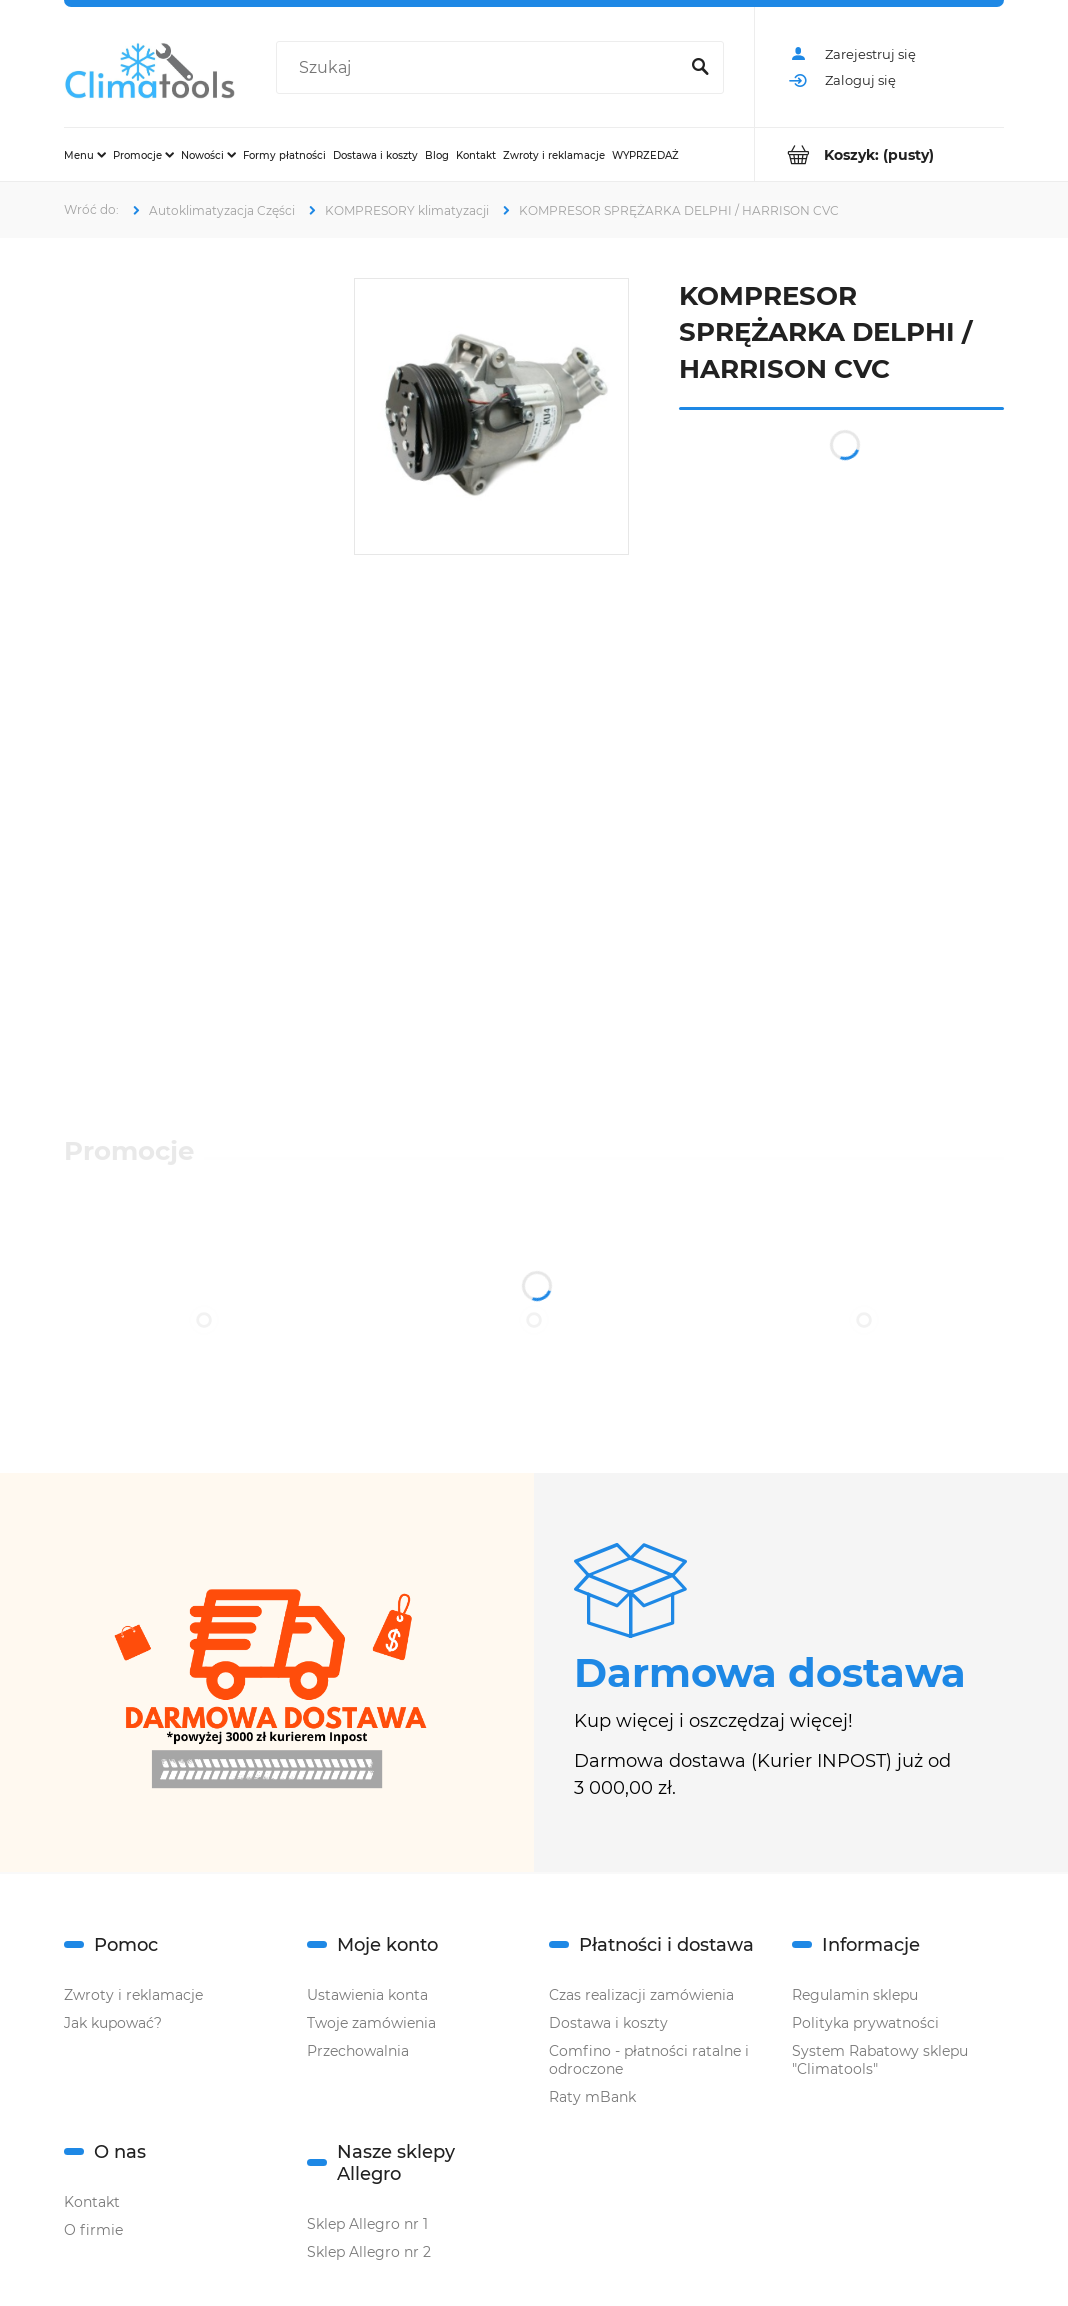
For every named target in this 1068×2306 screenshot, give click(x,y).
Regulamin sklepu (855, 1995)
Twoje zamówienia (371, 2023)
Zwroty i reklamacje (133, 1995)
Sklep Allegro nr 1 (367, 2224)
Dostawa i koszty (608, 2023)
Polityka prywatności (865, 2023)
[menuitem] (85, 155)
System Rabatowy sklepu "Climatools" (880, 2060)
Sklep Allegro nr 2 (369, 2252)
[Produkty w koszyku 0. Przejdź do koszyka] (879, 154)
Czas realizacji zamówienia (641, 1995)
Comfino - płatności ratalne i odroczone (649, 2060)
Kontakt (92, 2202)
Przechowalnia (358, 2051)
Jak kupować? (113, 2023)
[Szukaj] (700, 68)
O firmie (93, 2230)
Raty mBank (592, 2097)
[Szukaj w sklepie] (480, 68)
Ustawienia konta (367, 1995)
